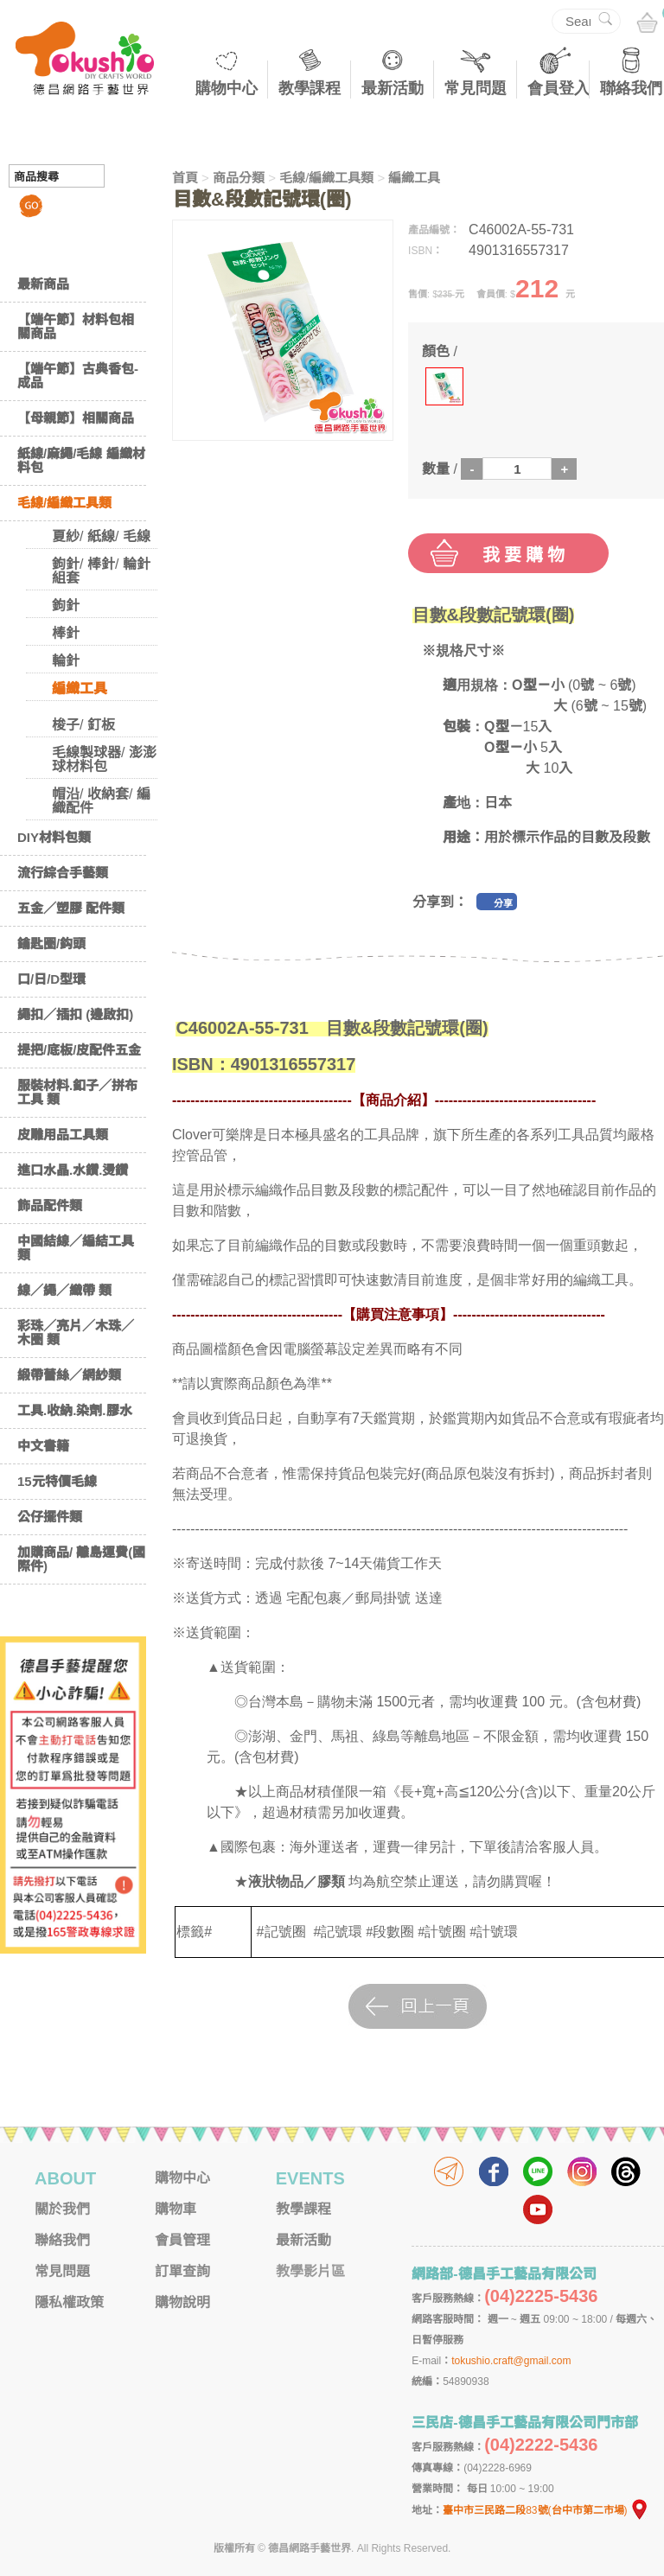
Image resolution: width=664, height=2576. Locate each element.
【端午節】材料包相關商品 (75, 326)
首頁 (185, 177)
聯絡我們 (631, 88)
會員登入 (558, 88)
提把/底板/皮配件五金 (79, 1050)
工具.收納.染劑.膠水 (74, 1410)
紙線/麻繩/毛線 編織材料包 (81, 460)
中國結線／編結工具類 (75, 1248)
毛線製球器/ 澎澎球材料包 (104, 759)
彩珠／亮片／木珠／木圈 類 (75, 1332)
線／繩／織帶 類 (64, 1290)
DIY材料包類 (54, 837)
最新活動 (392, 88)
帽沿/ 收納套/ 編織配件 (101, 801)
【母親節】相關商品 (75, 418)
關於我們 (62, 2209)
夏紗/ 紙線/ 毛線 (101, 536)
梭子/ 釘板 (83, 724)
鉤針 (66, 605)
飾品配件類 (49, 1205)
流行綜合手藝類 (62, 872)
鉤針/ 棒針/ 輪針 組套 (101, 571)
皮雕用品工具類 (62, 1134)
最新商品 (43, 284)
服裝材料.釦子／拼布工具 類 (77, 1092)
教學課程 (309, 88)
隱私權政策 (69, 2302)
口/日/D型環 (51, 979)
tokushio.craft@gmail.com (511, 2361)
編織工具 (79, 688)
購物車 (175, 2209)
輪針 (66, 661)
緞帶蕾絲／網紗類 (69, 1375)
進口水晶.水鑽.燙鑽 (72, 1170)
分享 (503, 903)
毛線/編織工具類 (64, 502)
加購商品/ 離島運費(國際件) (81, 1559)
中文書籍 (43, 1445)
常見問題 (475, 88)
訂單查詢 (182, 2271)
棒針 (66, 633)
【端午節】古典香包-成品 (77, 375)
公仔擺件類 (49, 1516)
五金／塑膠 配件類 (70, 908)
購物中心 (226, 88)
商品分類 (239, 177)
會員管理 (182, 2240)
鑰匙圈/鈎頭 (51, 943)
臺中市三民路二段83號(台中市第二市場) (545, 2510)
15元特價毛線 (57, 1481)
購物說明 (182, 2302)
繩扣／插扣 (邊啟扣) (75, 1014)
